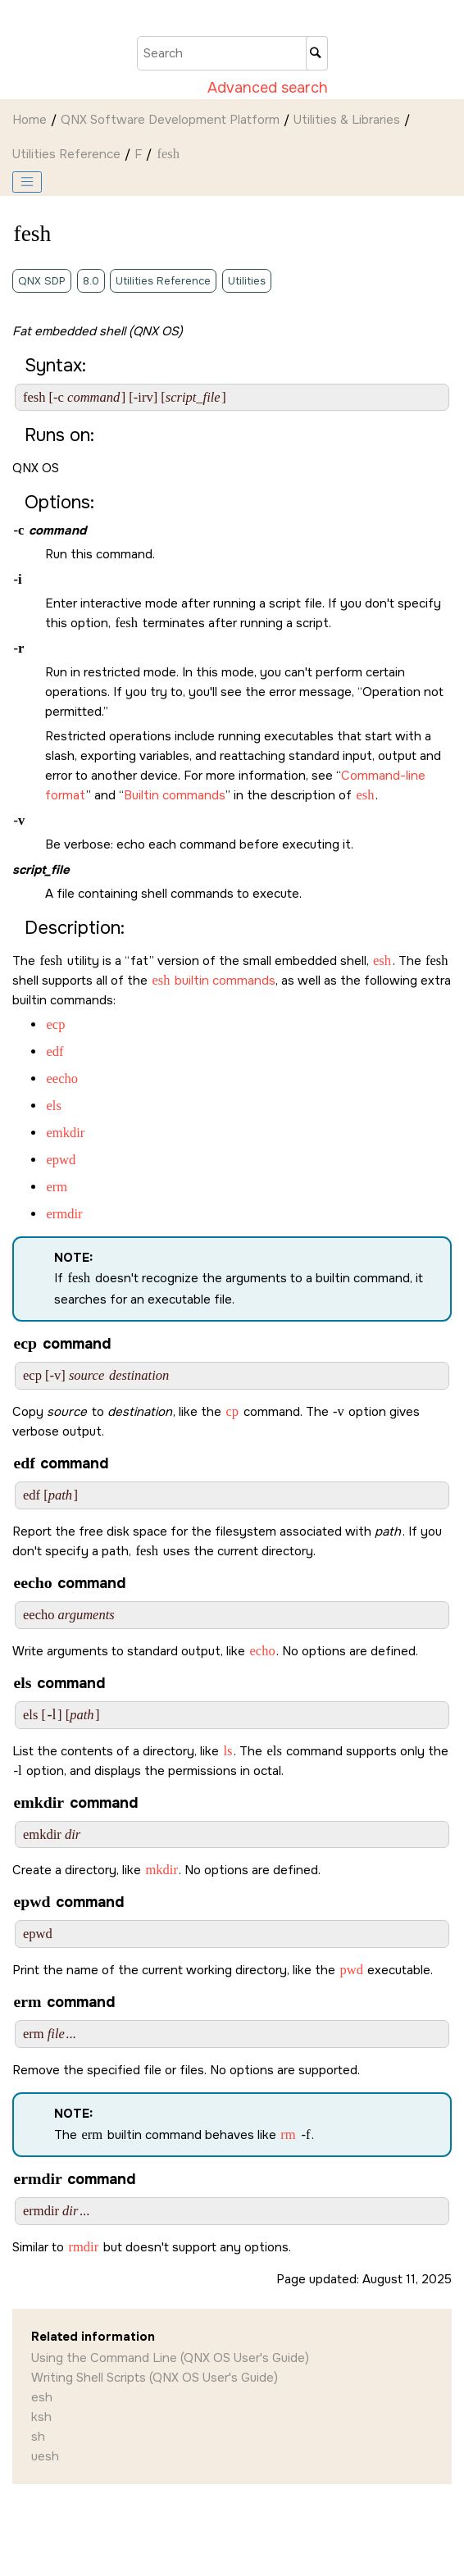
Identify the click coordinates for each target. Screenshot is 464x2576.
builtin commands (213, 980)
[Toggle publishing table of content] (27, 182)
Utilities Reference (66, 154)
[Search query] (232, 53)
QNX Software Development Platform (170, 120)
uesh (45, 2456)
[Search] (317, 53)
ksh (41, 2417)
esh (41, 2397)
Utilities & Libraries (346, 120)
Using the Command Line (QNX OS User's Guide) (170, 2358)
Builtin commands (174, 795)
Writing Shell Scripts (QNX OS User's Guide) (154, 2377)
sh (38, 2436)
